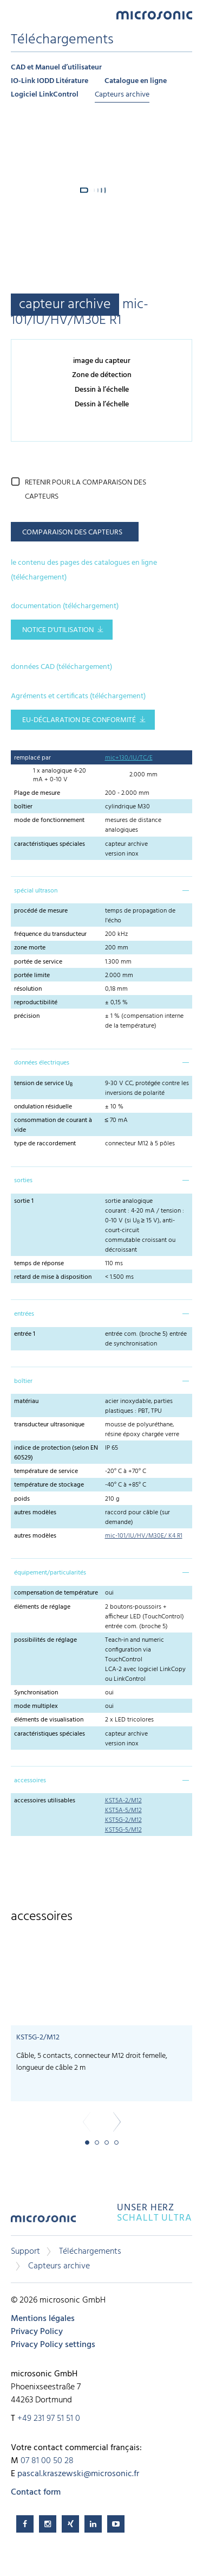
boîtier (23, 806)
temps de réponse (39, 1263)
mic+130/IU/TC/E (129, 758)
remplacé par (32, 758)
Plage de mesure (37, 793)
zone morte (29, 947)
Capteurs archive (122, 94)
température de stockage (49, 1485)
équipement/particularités (50, 1572)
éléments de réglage (42, 1607)
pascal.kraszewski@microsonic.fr (78, 2474)
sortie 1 (24, 1201)
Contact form (36, 2492)
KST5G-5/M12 (123, 1830)
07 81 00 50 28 (47, 2461)
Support (25, 2252)
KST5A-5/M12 (123, 1810)
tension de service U (43, 1083)
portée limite (32, 975)
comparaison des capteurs (72, 532)
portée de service (38, 962)
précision (27, 1016)
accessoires (30, 1780)
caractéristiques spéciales (49, 844)
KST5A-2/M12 (123, 1800)
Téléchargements (90, 2252)
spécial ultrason (35, 890)
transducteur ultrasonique (49, 1424)
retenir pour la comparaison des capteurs (85, 489)
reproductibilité (35, 1002)
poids (22, 1499)
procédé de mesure (41, 911)
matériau (26, 1401)
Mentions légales (43, 2319)
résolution (28, 989)
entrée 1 (24, 1334)
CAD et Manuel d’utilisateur (56, 67)
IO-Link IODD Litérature (49, 81)
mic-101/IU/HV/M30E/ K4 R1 (143, 1536)
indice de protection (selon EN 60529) (56, 1453)
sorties (23, 1180)
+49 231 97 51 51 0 (48, 2419)
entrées (24, 1314)
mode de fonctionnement (49, 820)
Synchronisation (36, 1692)
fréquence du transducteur (50, 934)
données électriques (41, 1062)
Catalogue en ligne (135, 81)
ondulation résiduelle (43, 1106)
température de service (46, 1471)
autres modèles (35, 1512)
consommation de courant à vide (53, 1125)
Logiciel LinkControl (44, 94)
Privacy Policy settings (53, 2345)
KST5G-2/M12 (123, 1820)
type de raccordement (45, 1143)
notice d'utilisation (58, 630)
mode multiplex (36, 1706)
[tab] (101, 889)
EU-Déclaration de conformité (79, 720)
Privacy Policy (37, 2332)
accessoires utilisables (44, 1800)
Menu (16, 14)
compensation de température (56, 1592)
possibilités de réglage (45, 1640)
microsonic (43, 2222)
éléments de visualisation (48, 1719)
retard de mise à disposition (52, 1277)
